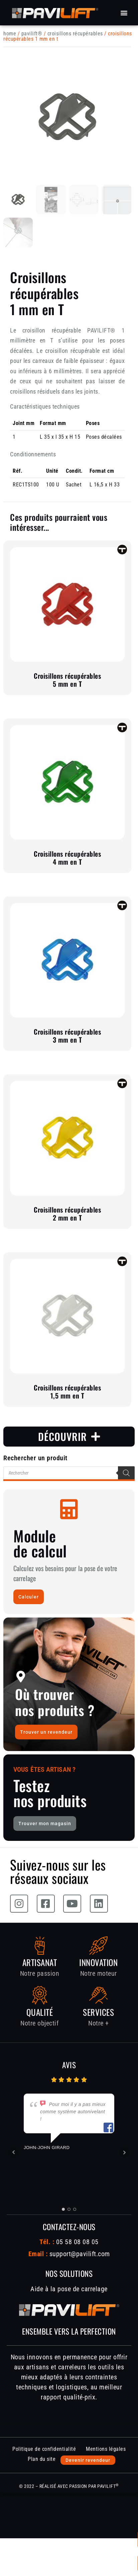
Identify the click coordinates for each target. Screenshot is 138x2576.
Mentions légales (106, 2449)
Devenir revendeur (87, 2460)
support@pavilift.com (79, 2254)
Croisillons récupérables (75, 33)
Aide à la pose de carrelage (69, 2289)
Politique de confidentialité (44, 2449)
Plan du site (41, 2459)
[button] (124, 12)
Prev (13, 2152)
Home (9, 33)
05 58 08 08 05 (76, 2242)
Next (124, 2152)
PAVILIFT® (31, 33)
